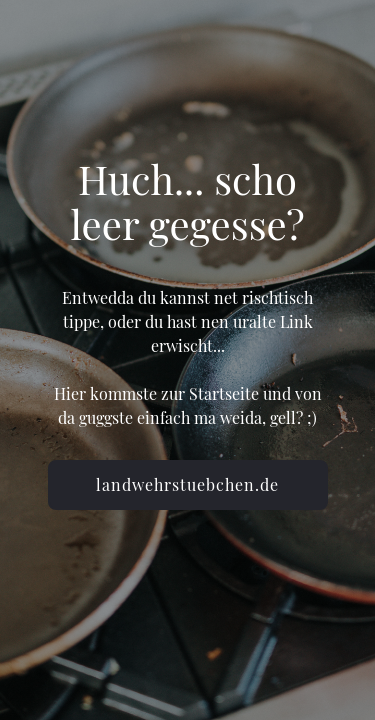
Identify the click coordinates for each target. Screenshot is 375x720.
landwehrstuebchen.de (187, 484)
